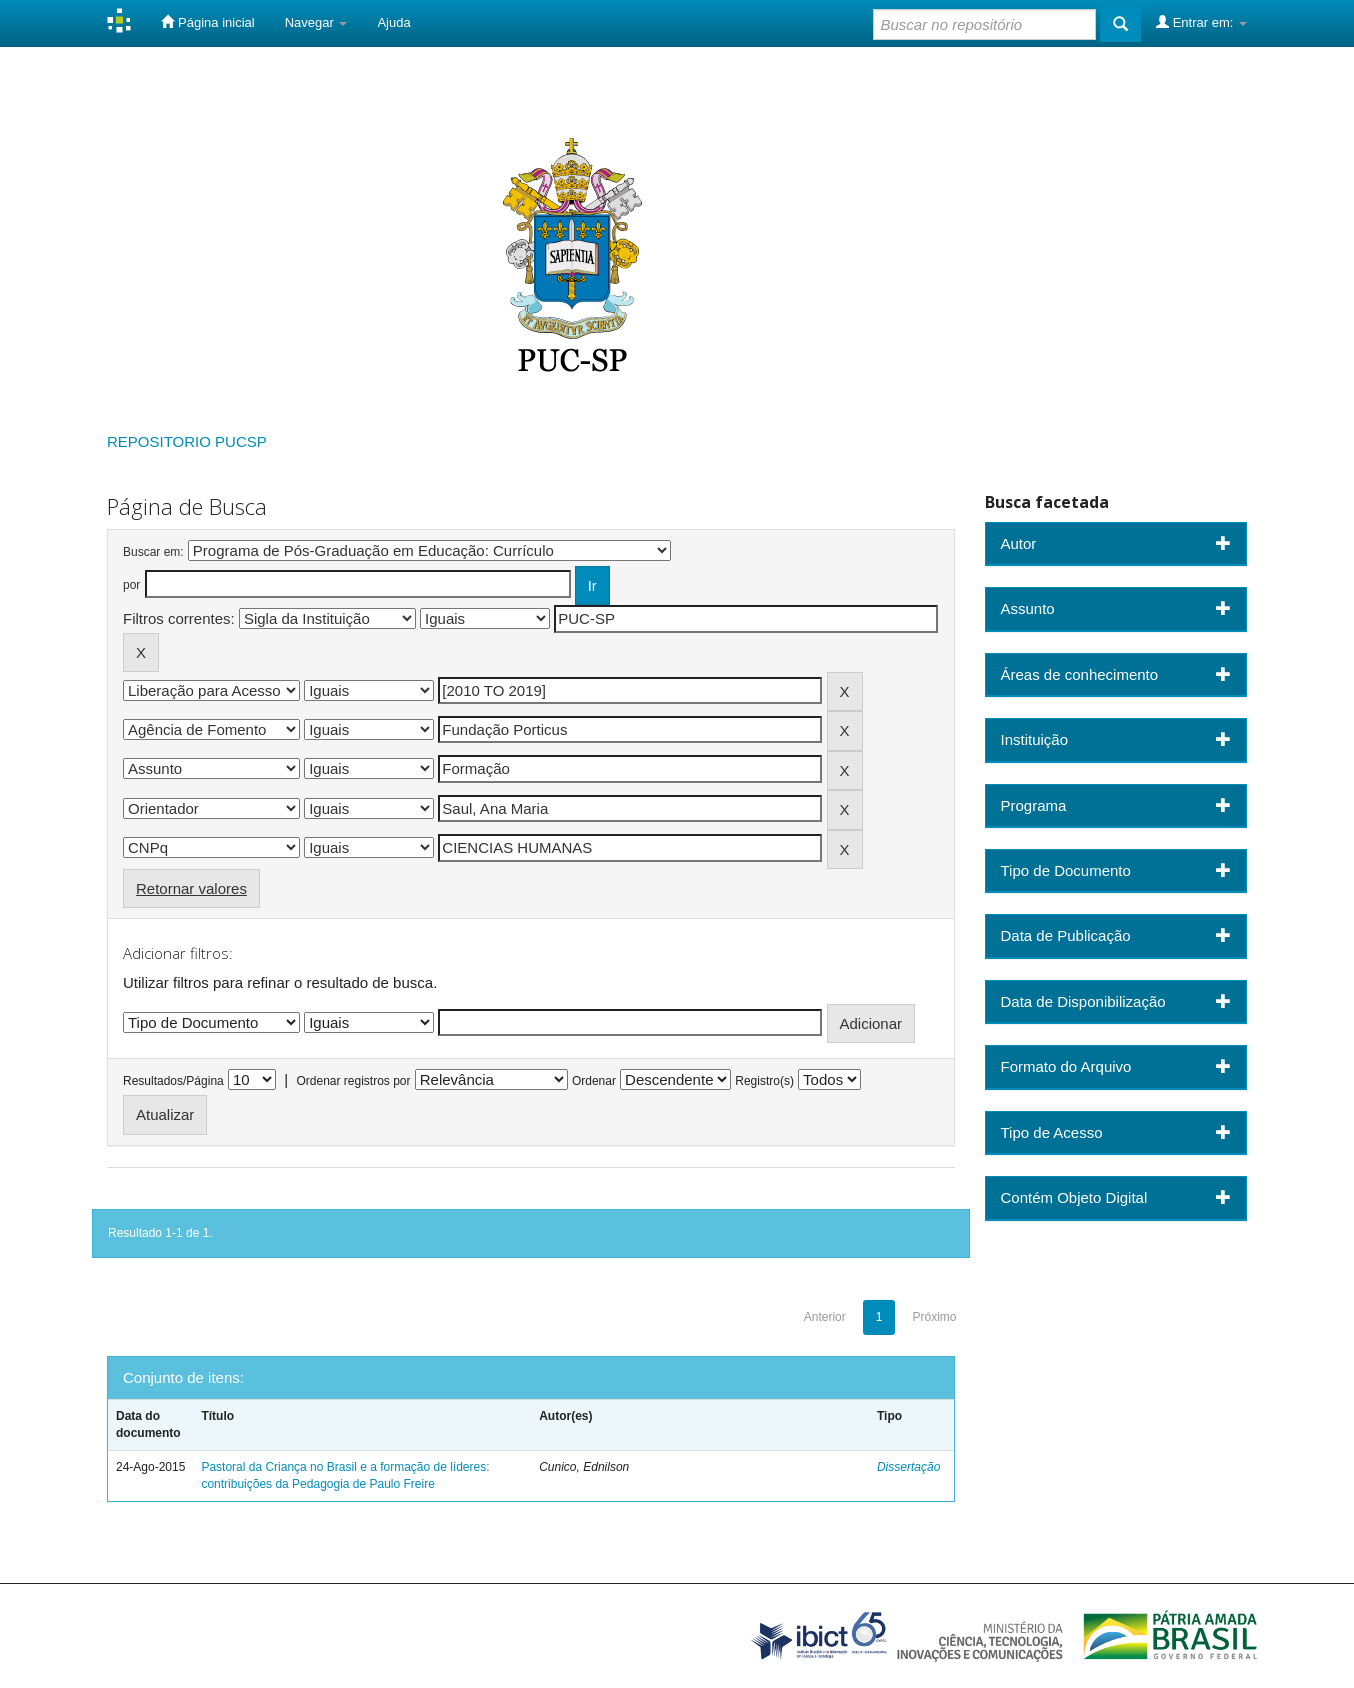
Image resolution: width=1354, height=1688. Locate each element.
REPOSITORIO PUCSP (187, 441)
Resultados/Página (173, 1081)
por (131, 585)
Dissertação (908, 1467)
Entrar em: (1201, 22)
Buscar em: (153, 552)
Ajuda (393, 22)
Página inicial (207, 22)
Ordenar (594, 1081)
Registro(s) (764, 1081)
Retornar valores (191, 888)
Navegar (316, 22)
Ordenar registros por (353, 1081)
